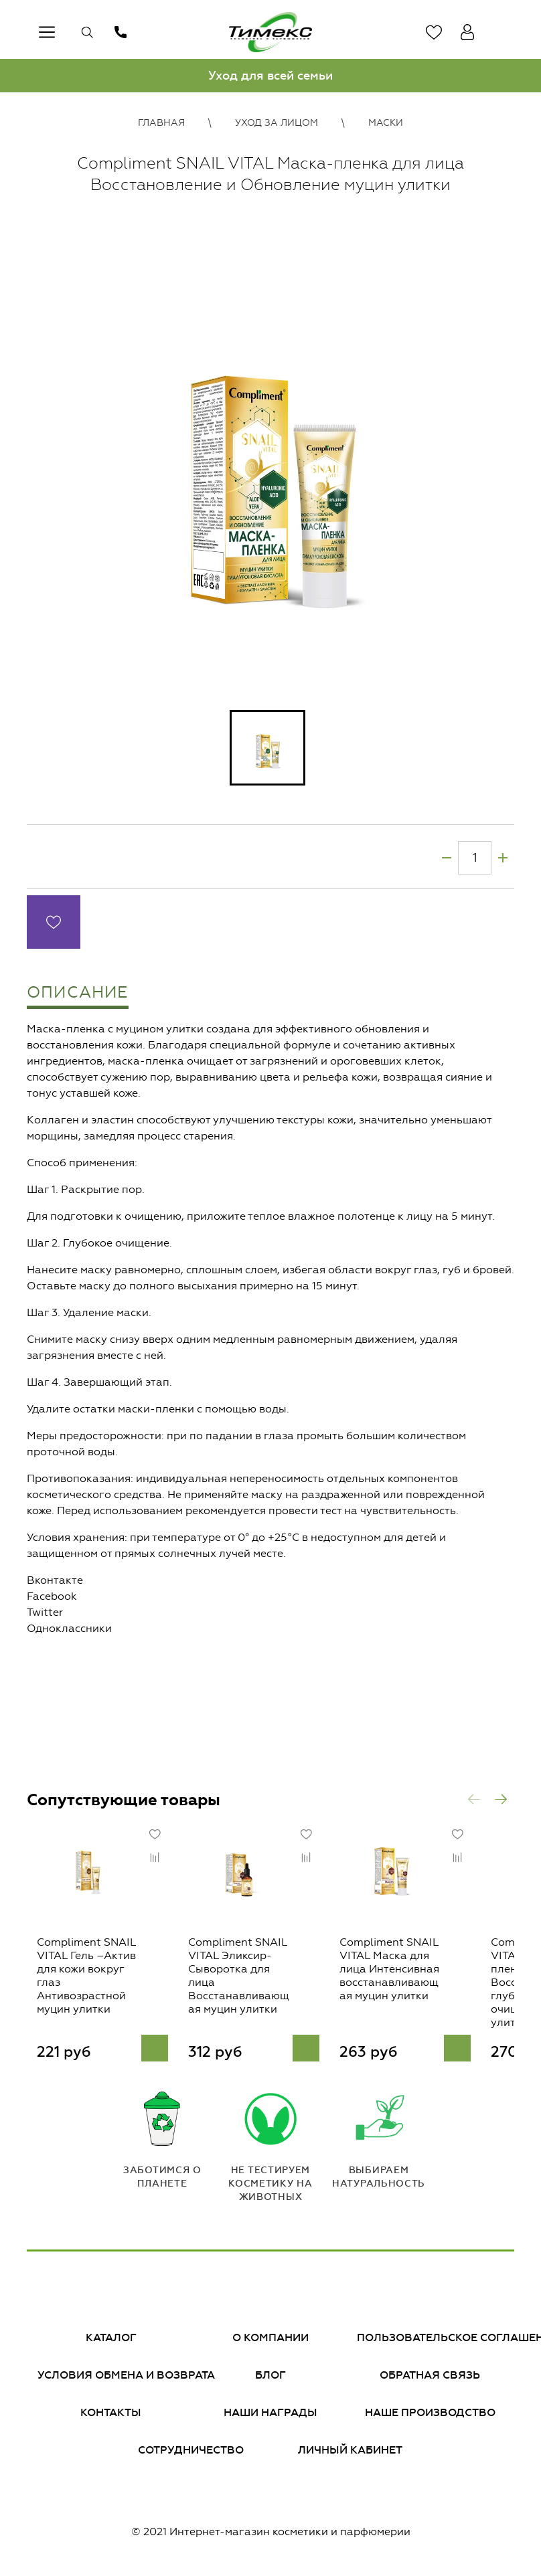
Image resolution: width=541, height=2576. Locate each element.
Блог (270, 2379)
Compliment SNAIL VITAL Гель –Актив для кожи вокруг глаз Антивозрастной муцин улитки (83, 1987)
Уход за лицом (276, 122)
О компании (270, 2342)
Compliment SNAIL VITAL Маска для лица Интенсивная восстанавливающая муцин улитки (421, 1987)
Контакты (110, 2417)
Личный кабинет (350, 2454)
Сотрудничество (191, 2454)
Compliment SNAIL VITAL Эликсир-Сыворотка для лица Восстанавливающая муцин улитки (253, 1987)
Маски (385, 122)
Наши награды (270, 2417)
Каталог (111, 2342)
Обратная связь (430, 2379)
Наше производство (430, 2417)
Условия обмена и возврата (126, 2379)
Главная (161, 122)
